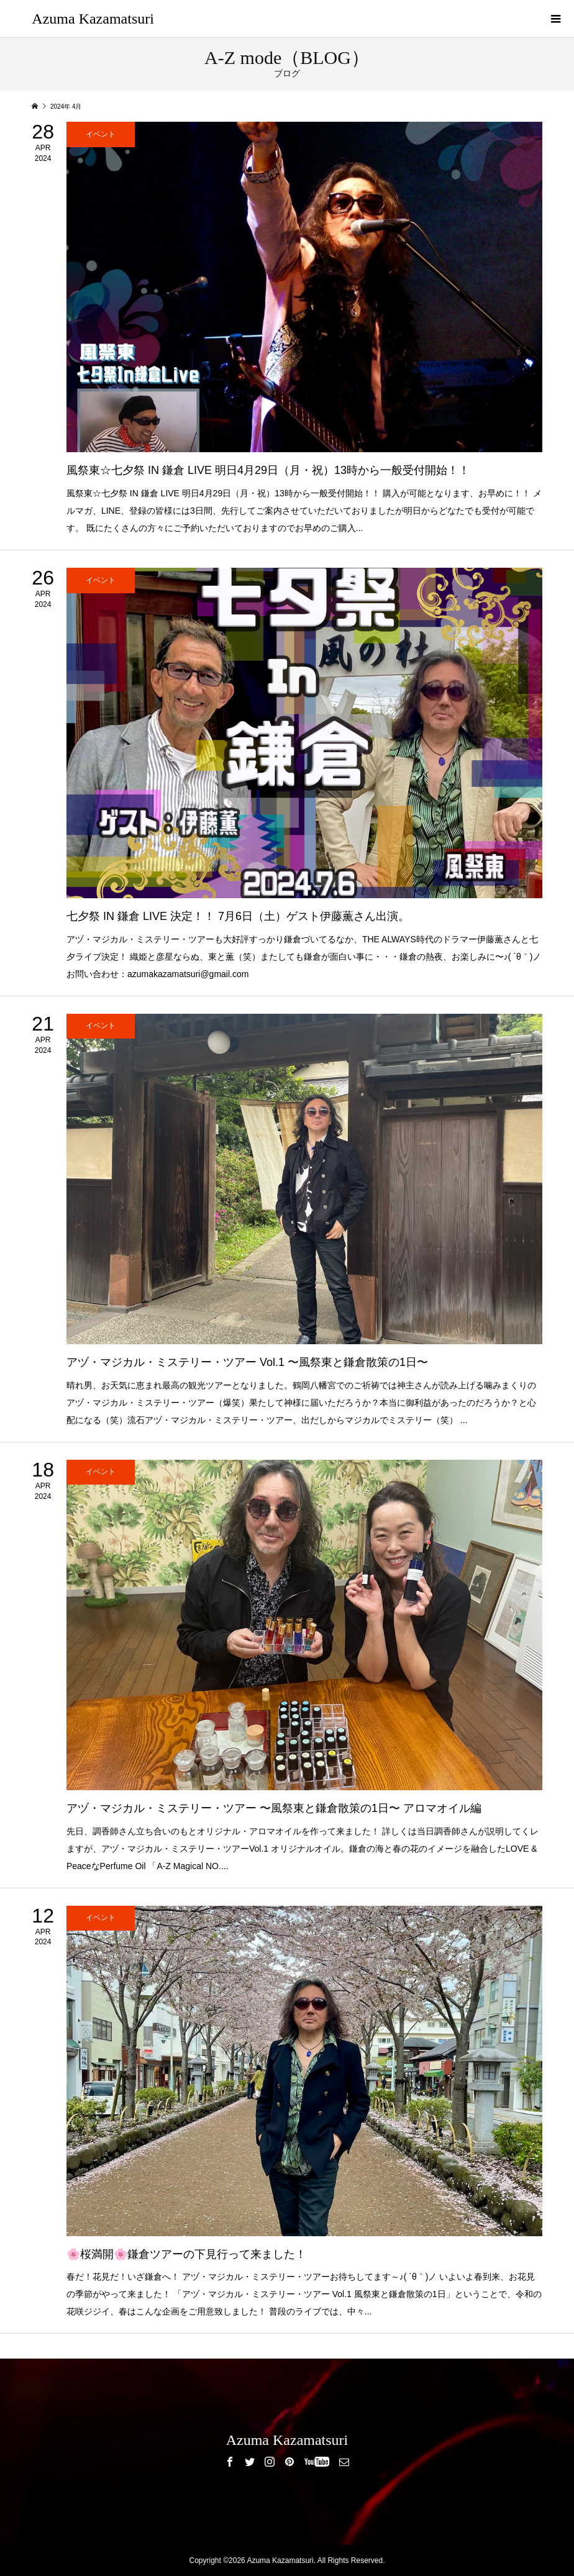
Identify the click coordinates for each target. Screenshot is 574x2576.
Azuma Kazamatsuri (93, 19)
